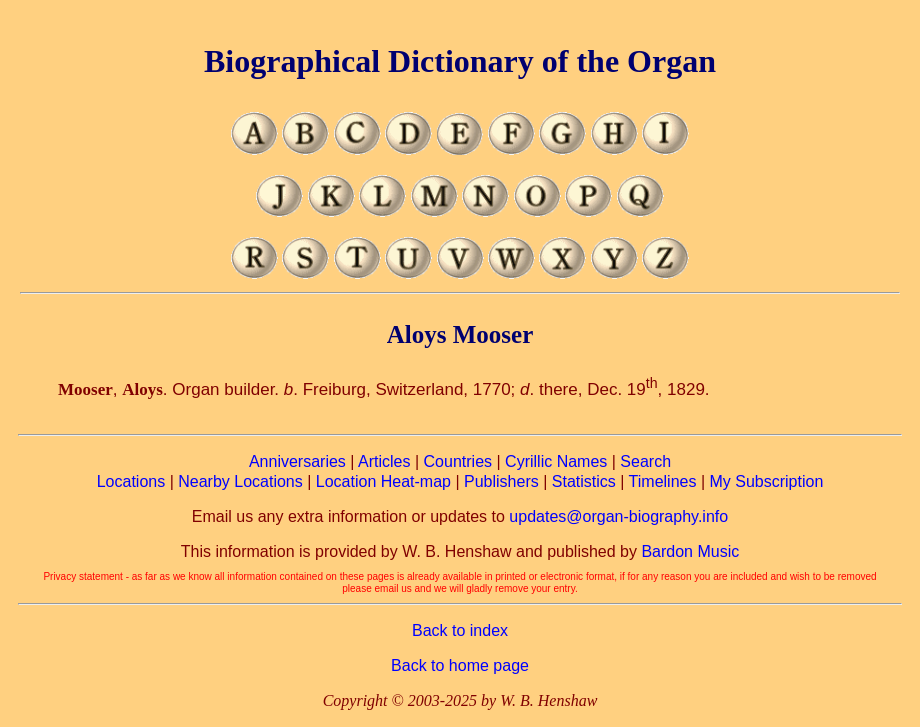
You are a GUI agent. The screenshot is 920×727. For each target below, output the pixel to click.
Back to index (460, 630)
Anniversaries (297, 461)
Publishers (501, 481)
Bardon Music (690, 551)
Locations (131, 481)
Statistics (584, 481)
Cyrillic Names (556, 461)
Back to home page (460, 665)
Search (645, 461)
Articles (384, 461)
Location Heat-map (383, 481)
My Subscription (766, 481)
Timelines (663, 481)
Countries (458, 461)
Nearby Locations (240, 481)
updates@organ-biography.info (618, 516)
